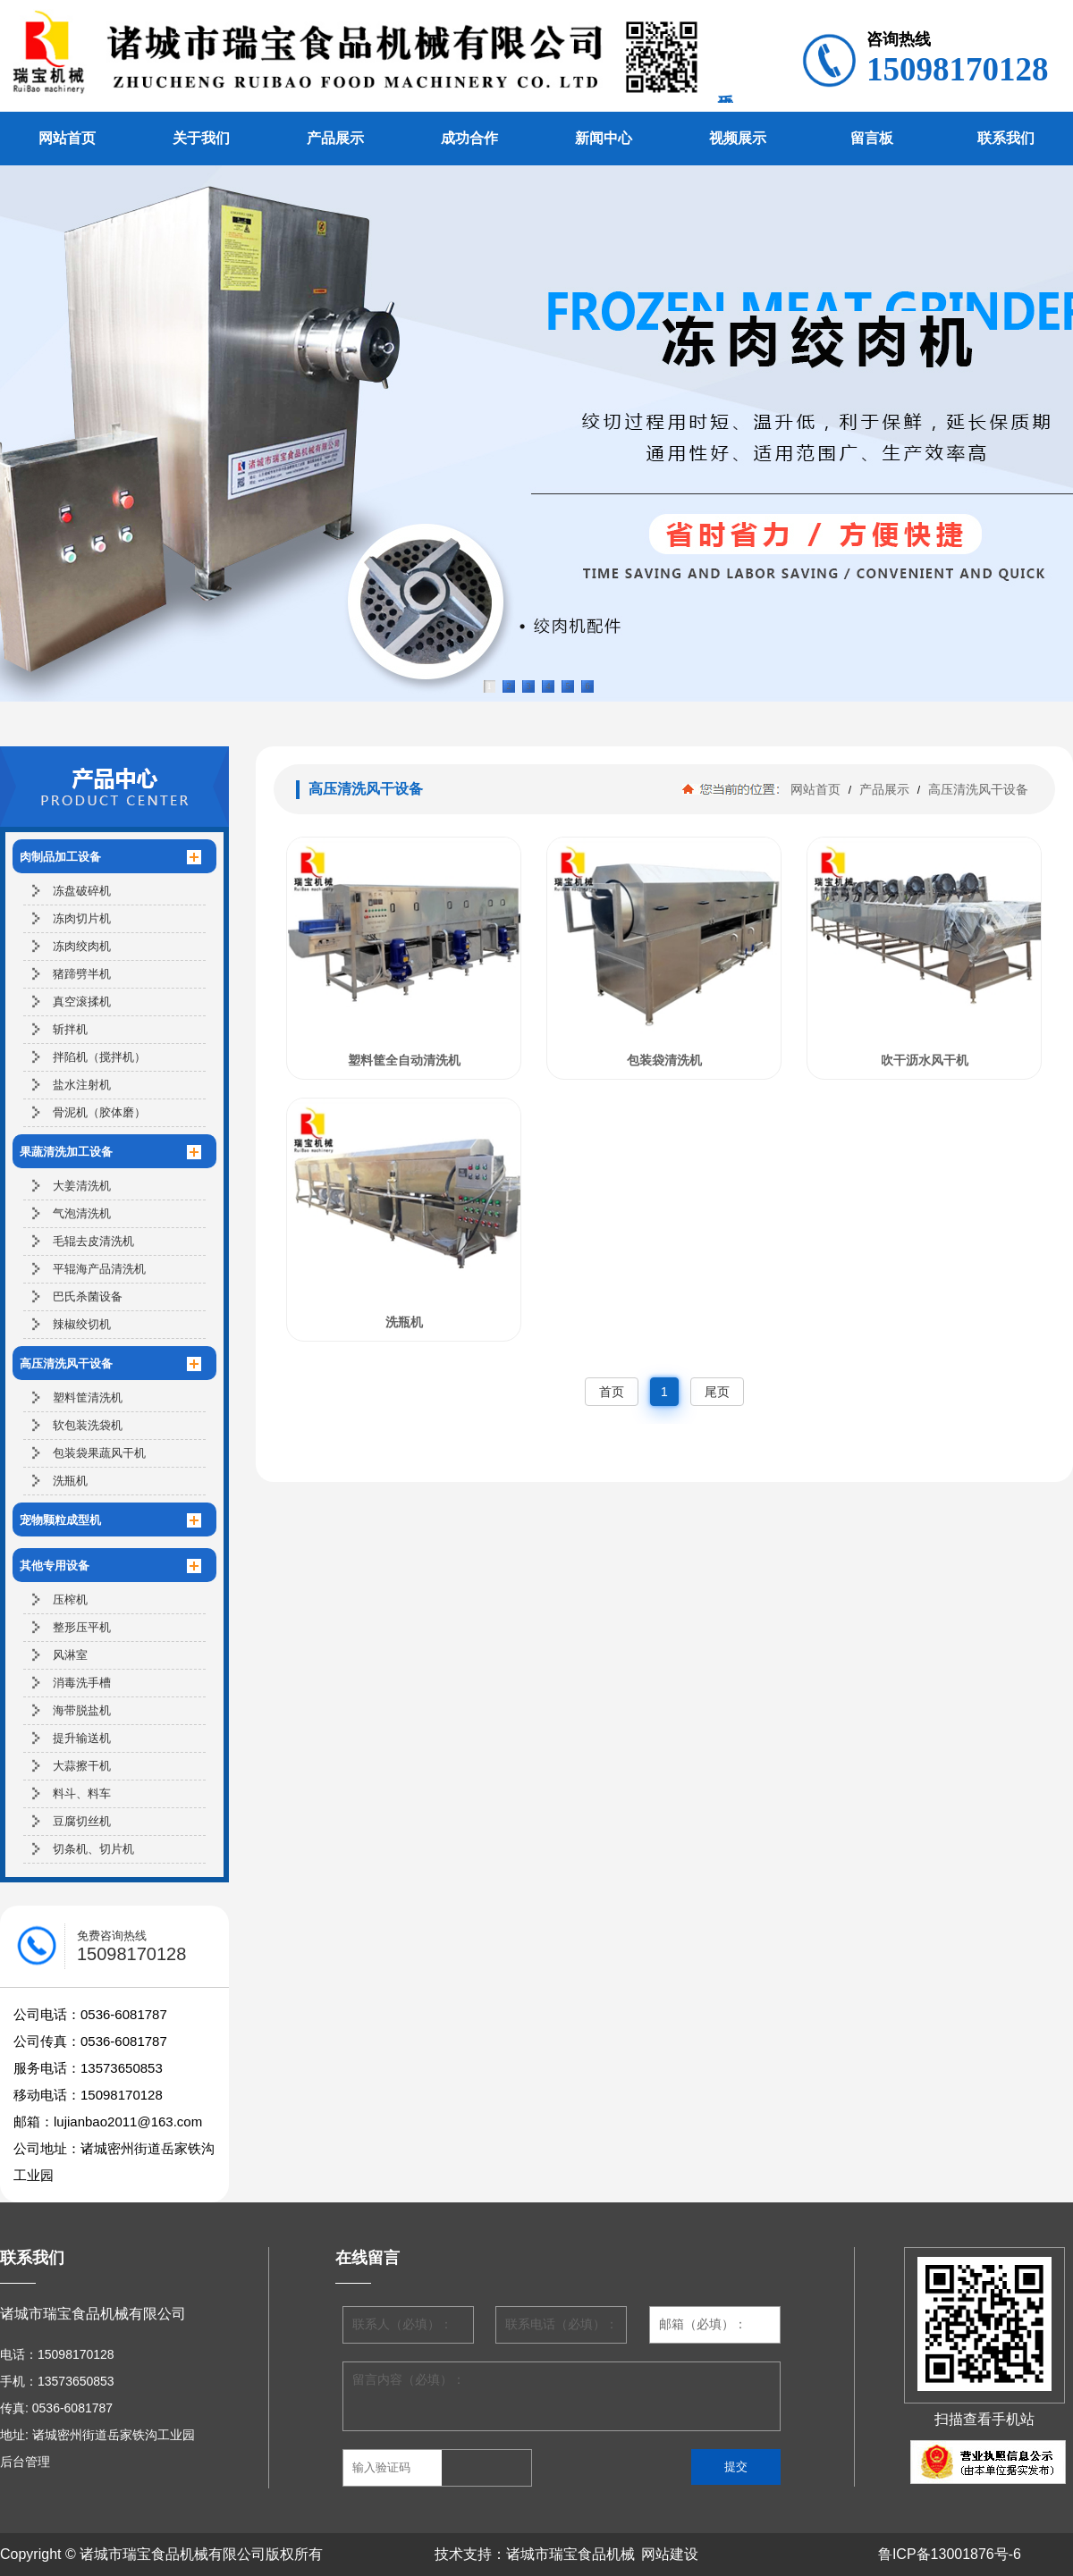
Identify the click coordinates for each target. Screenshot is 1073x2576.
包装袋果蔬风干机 (99, 1453)
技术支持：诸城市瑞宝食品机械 (535, 2554)
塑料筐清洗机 (88, 1397)
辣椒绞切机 (82, 1324)
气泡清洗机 (82, 1213)
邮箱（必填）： (703, 2324)
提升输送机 (82, 1738)
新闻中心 (603, 138)
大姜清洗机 (82, 1185)
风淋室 (70, 1655)
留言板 (871, 138)
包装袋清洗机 (664, 1060)
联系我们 (1006, 138)
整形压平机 (82, 1627)
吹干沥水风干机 (924, 1060)
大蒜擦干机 (82, 1765)
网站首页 (67, 138)
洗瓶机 (70, 1480)
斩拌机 (70, 1029)
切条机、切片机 (93, 1849)
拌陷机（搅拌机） (99, 1057)
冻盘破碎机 (82, 890)
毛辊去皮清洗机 (93, 1241)
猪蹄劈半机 (82, 974)
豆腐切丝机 (82, 1821)
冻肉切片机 (82, 918)
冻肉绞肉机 (82, 946)
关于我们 (201, 138)
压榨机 (70, 1599)
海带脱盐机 (82, 1710)
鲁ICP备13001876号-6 (949, 2554)
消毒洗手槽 (82, 1682)
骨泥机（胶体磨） (99, 1112)
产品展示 (335, 138)
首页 (611, 1392)
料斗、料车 (82, 1793)
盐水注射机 (82, 1084)
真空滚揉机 (82, 1001)
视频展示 (737, 138)
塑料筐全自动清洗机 (404, 1060)
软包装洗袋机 (88, 1425)
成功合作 (469, 138)
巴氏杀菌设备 (88, 1296)
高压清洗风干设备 (976, 789)
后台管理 (25, 2461)
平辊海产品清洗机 (99, 1268)
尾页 (717, 1392)
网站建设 (669, 2554)
